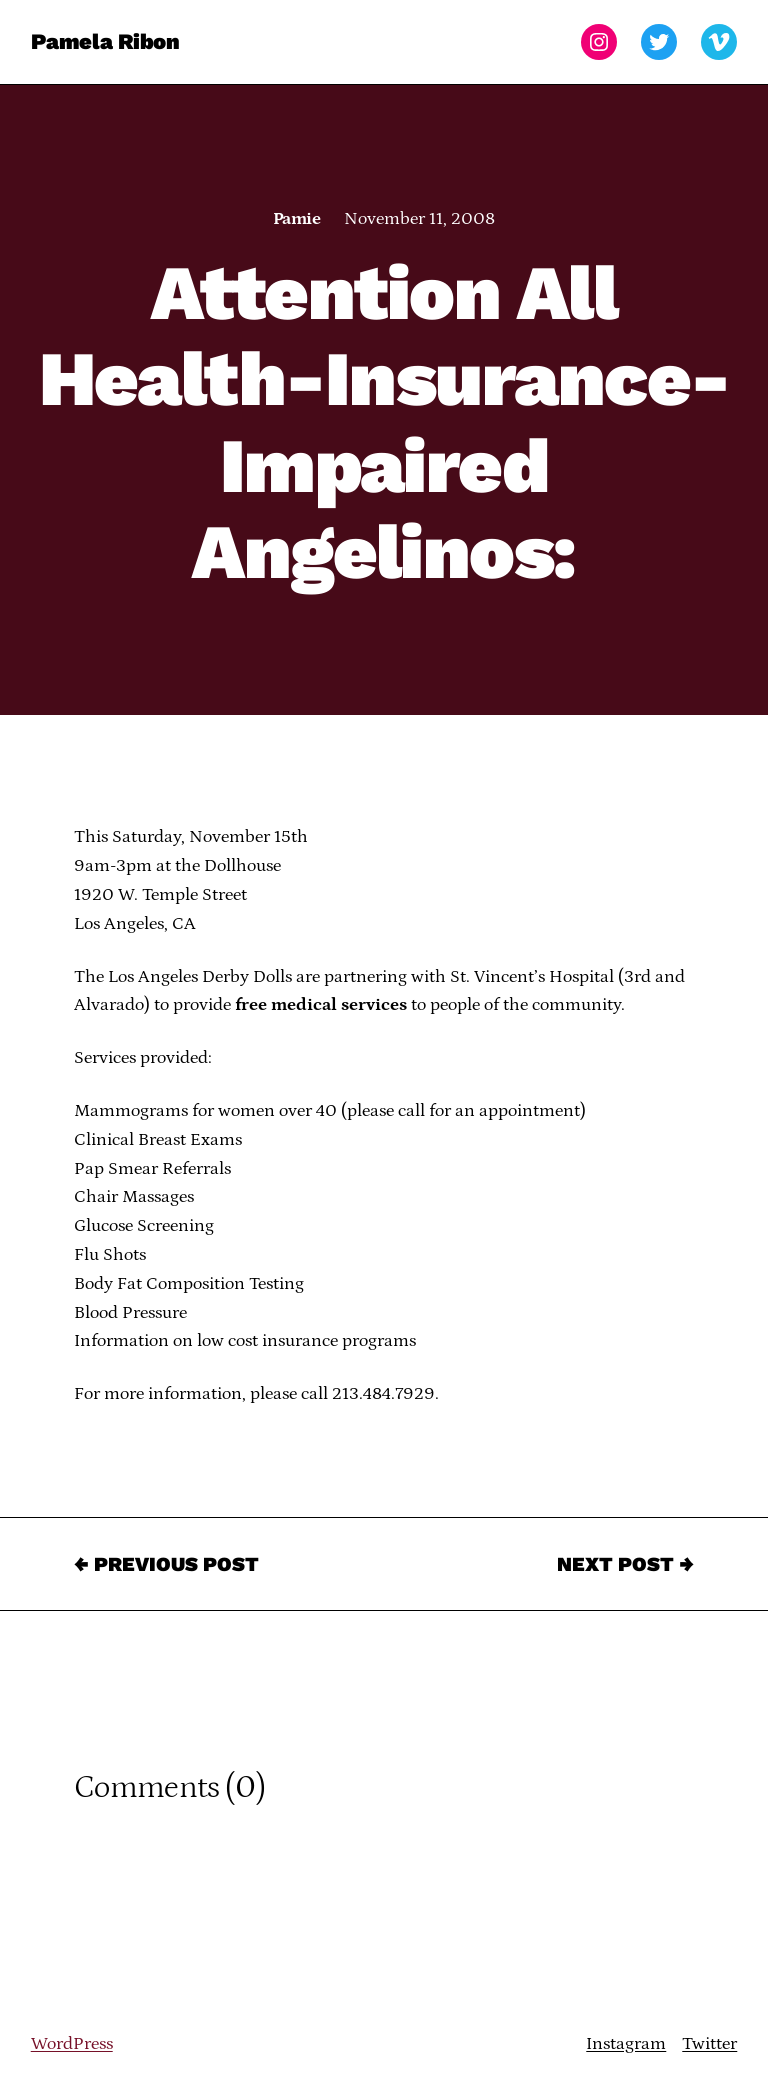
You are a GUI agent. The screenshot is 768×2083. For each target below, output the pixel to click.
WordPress (72, 2044)
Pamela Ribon (105, 41)
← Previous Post (166, 1564)
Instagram (626, 2044)
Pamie (296, 219)
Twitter (709, 2044)
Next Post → (625, 1564)
